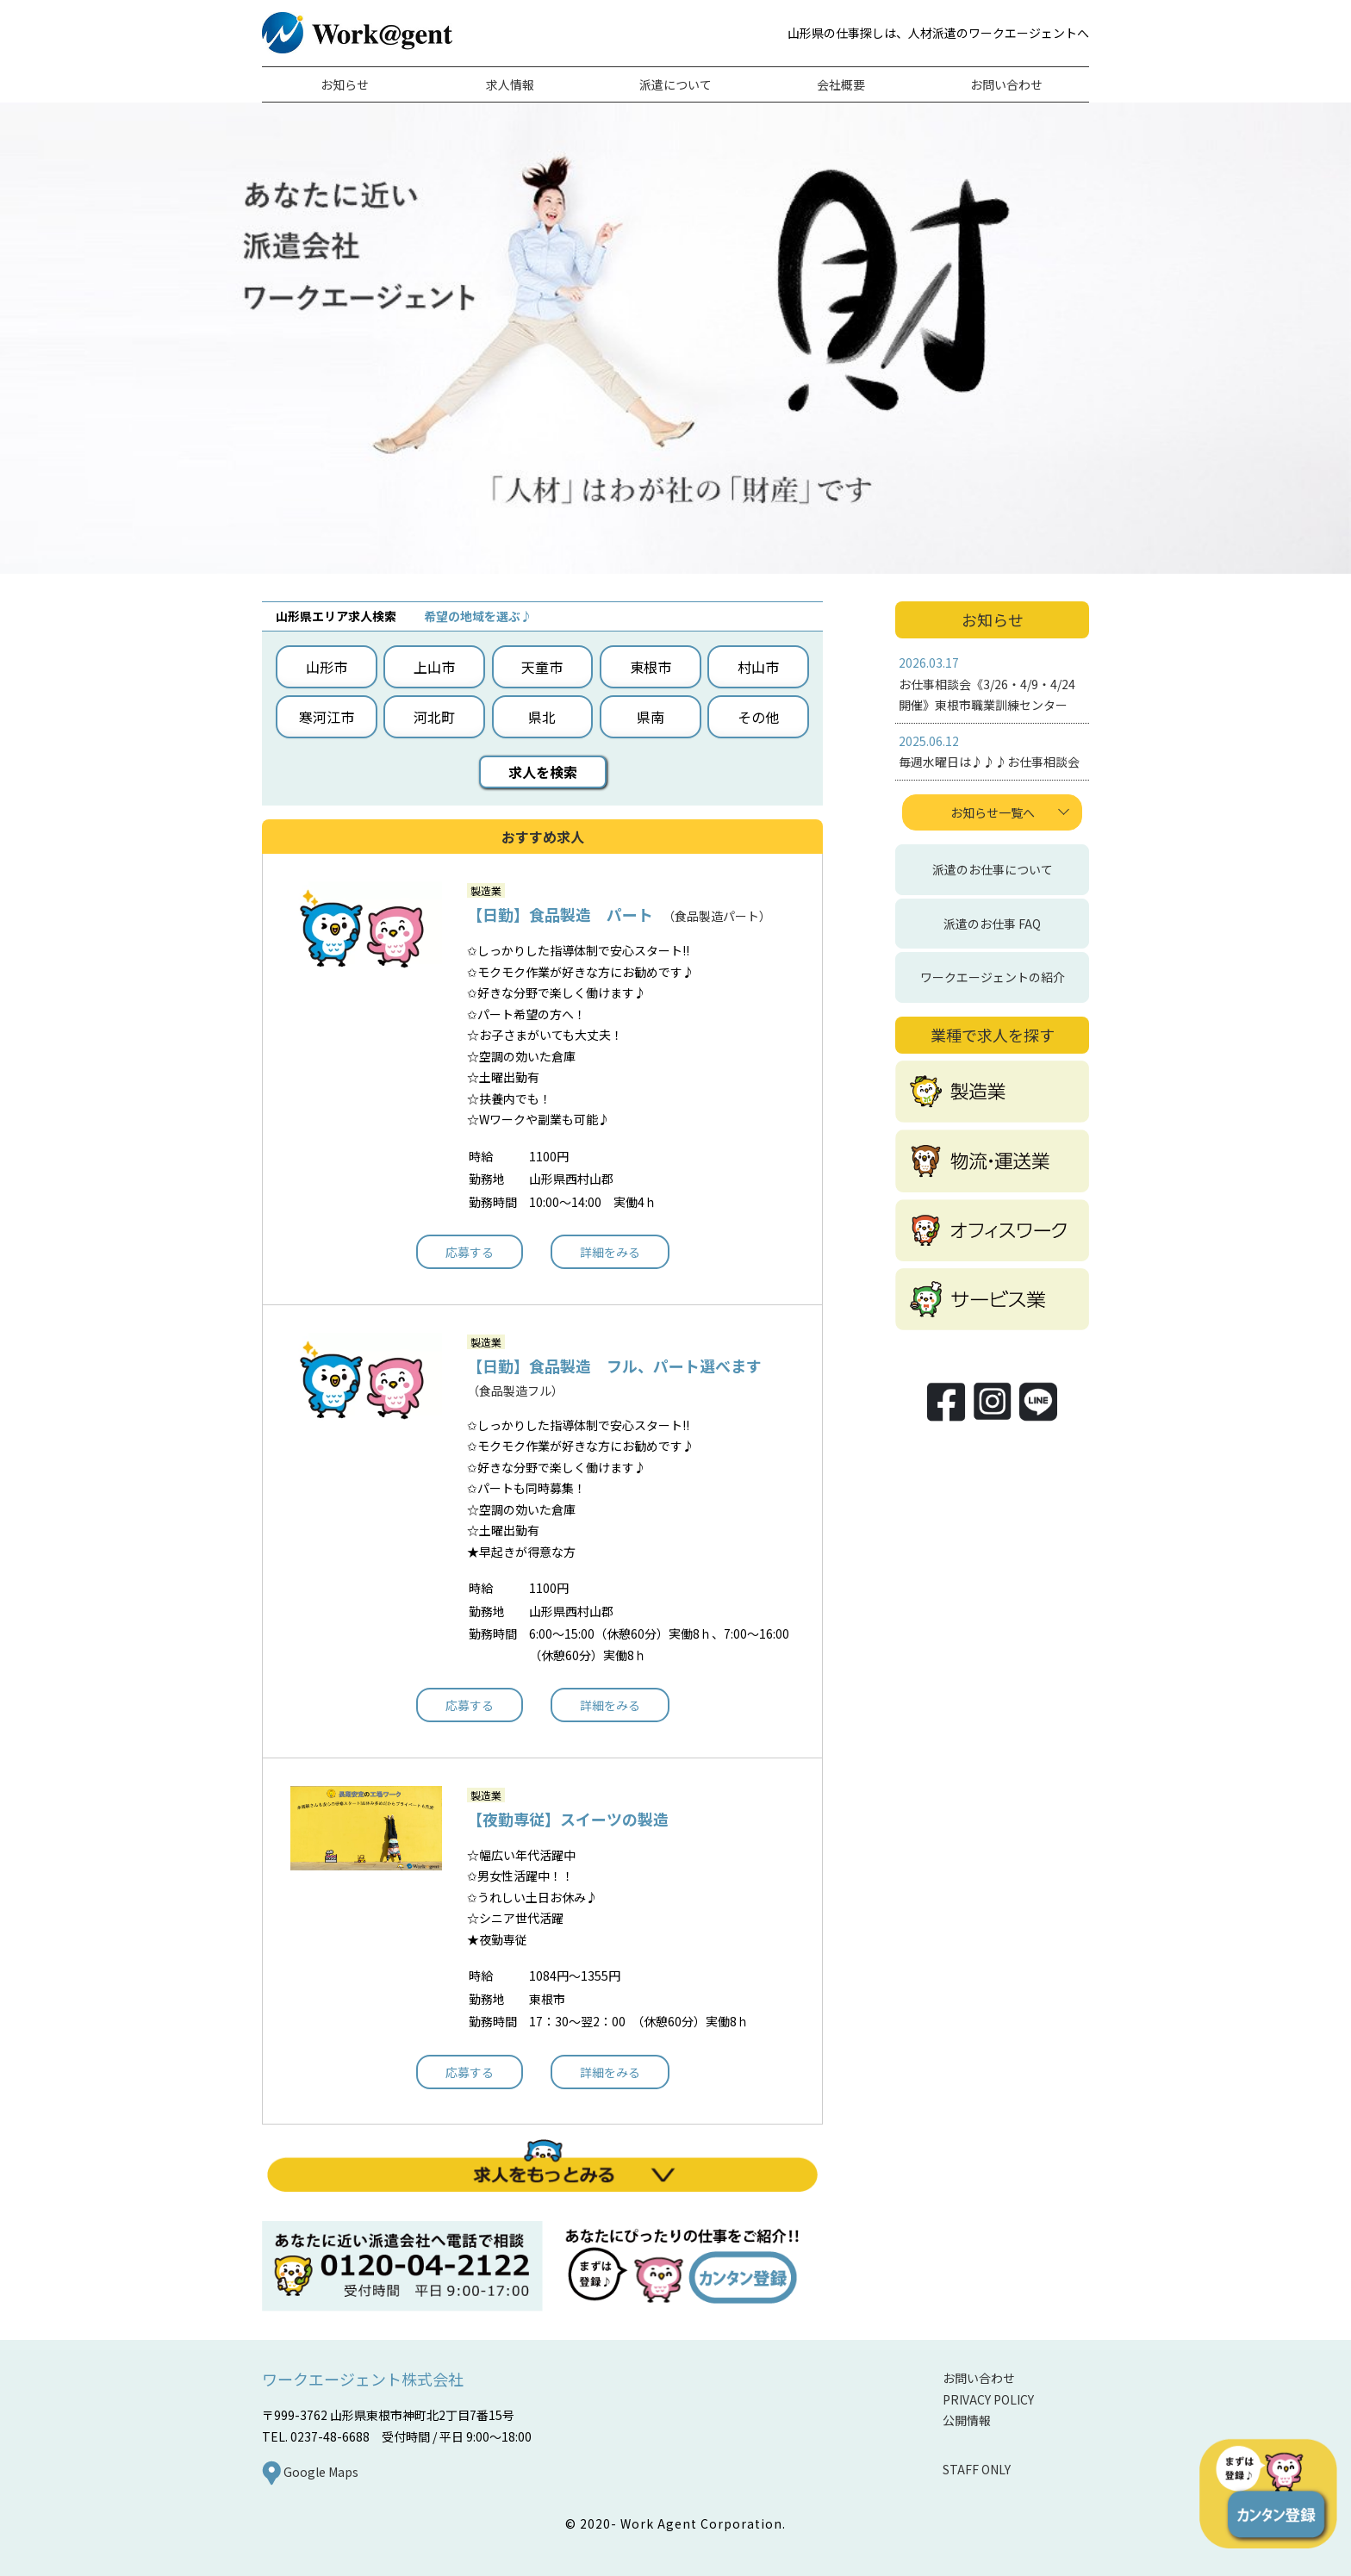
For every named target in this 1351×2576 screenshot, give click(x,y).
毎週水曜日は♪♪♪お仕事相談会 (989, 761)
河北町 (434, 716)
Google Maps (310, 2471)
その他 (758, 716)
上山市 (434, 666)
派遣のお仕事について (992, 869)
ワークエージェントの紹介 (992, 977)
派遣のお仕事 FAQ (992, 923)
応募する (469, 1251)
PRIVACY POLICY (988, 2399)
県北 (542, 716)
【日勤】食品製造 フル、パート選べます (614, 1365)
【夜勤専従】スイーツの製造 (568, 1819)
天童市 (542, 666)
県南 (650, 716)
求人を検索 (542, 772)
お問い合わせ (979, 2377)
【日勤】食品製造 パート (560, 914)
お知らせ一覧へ (992, 812)
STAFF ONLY (977, 2469)
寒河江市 (326, 716)
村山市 (758, 666)
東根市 (650, 666)
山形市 (326, 666)
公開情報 (967, 2420)
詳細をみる (610, 1251)
